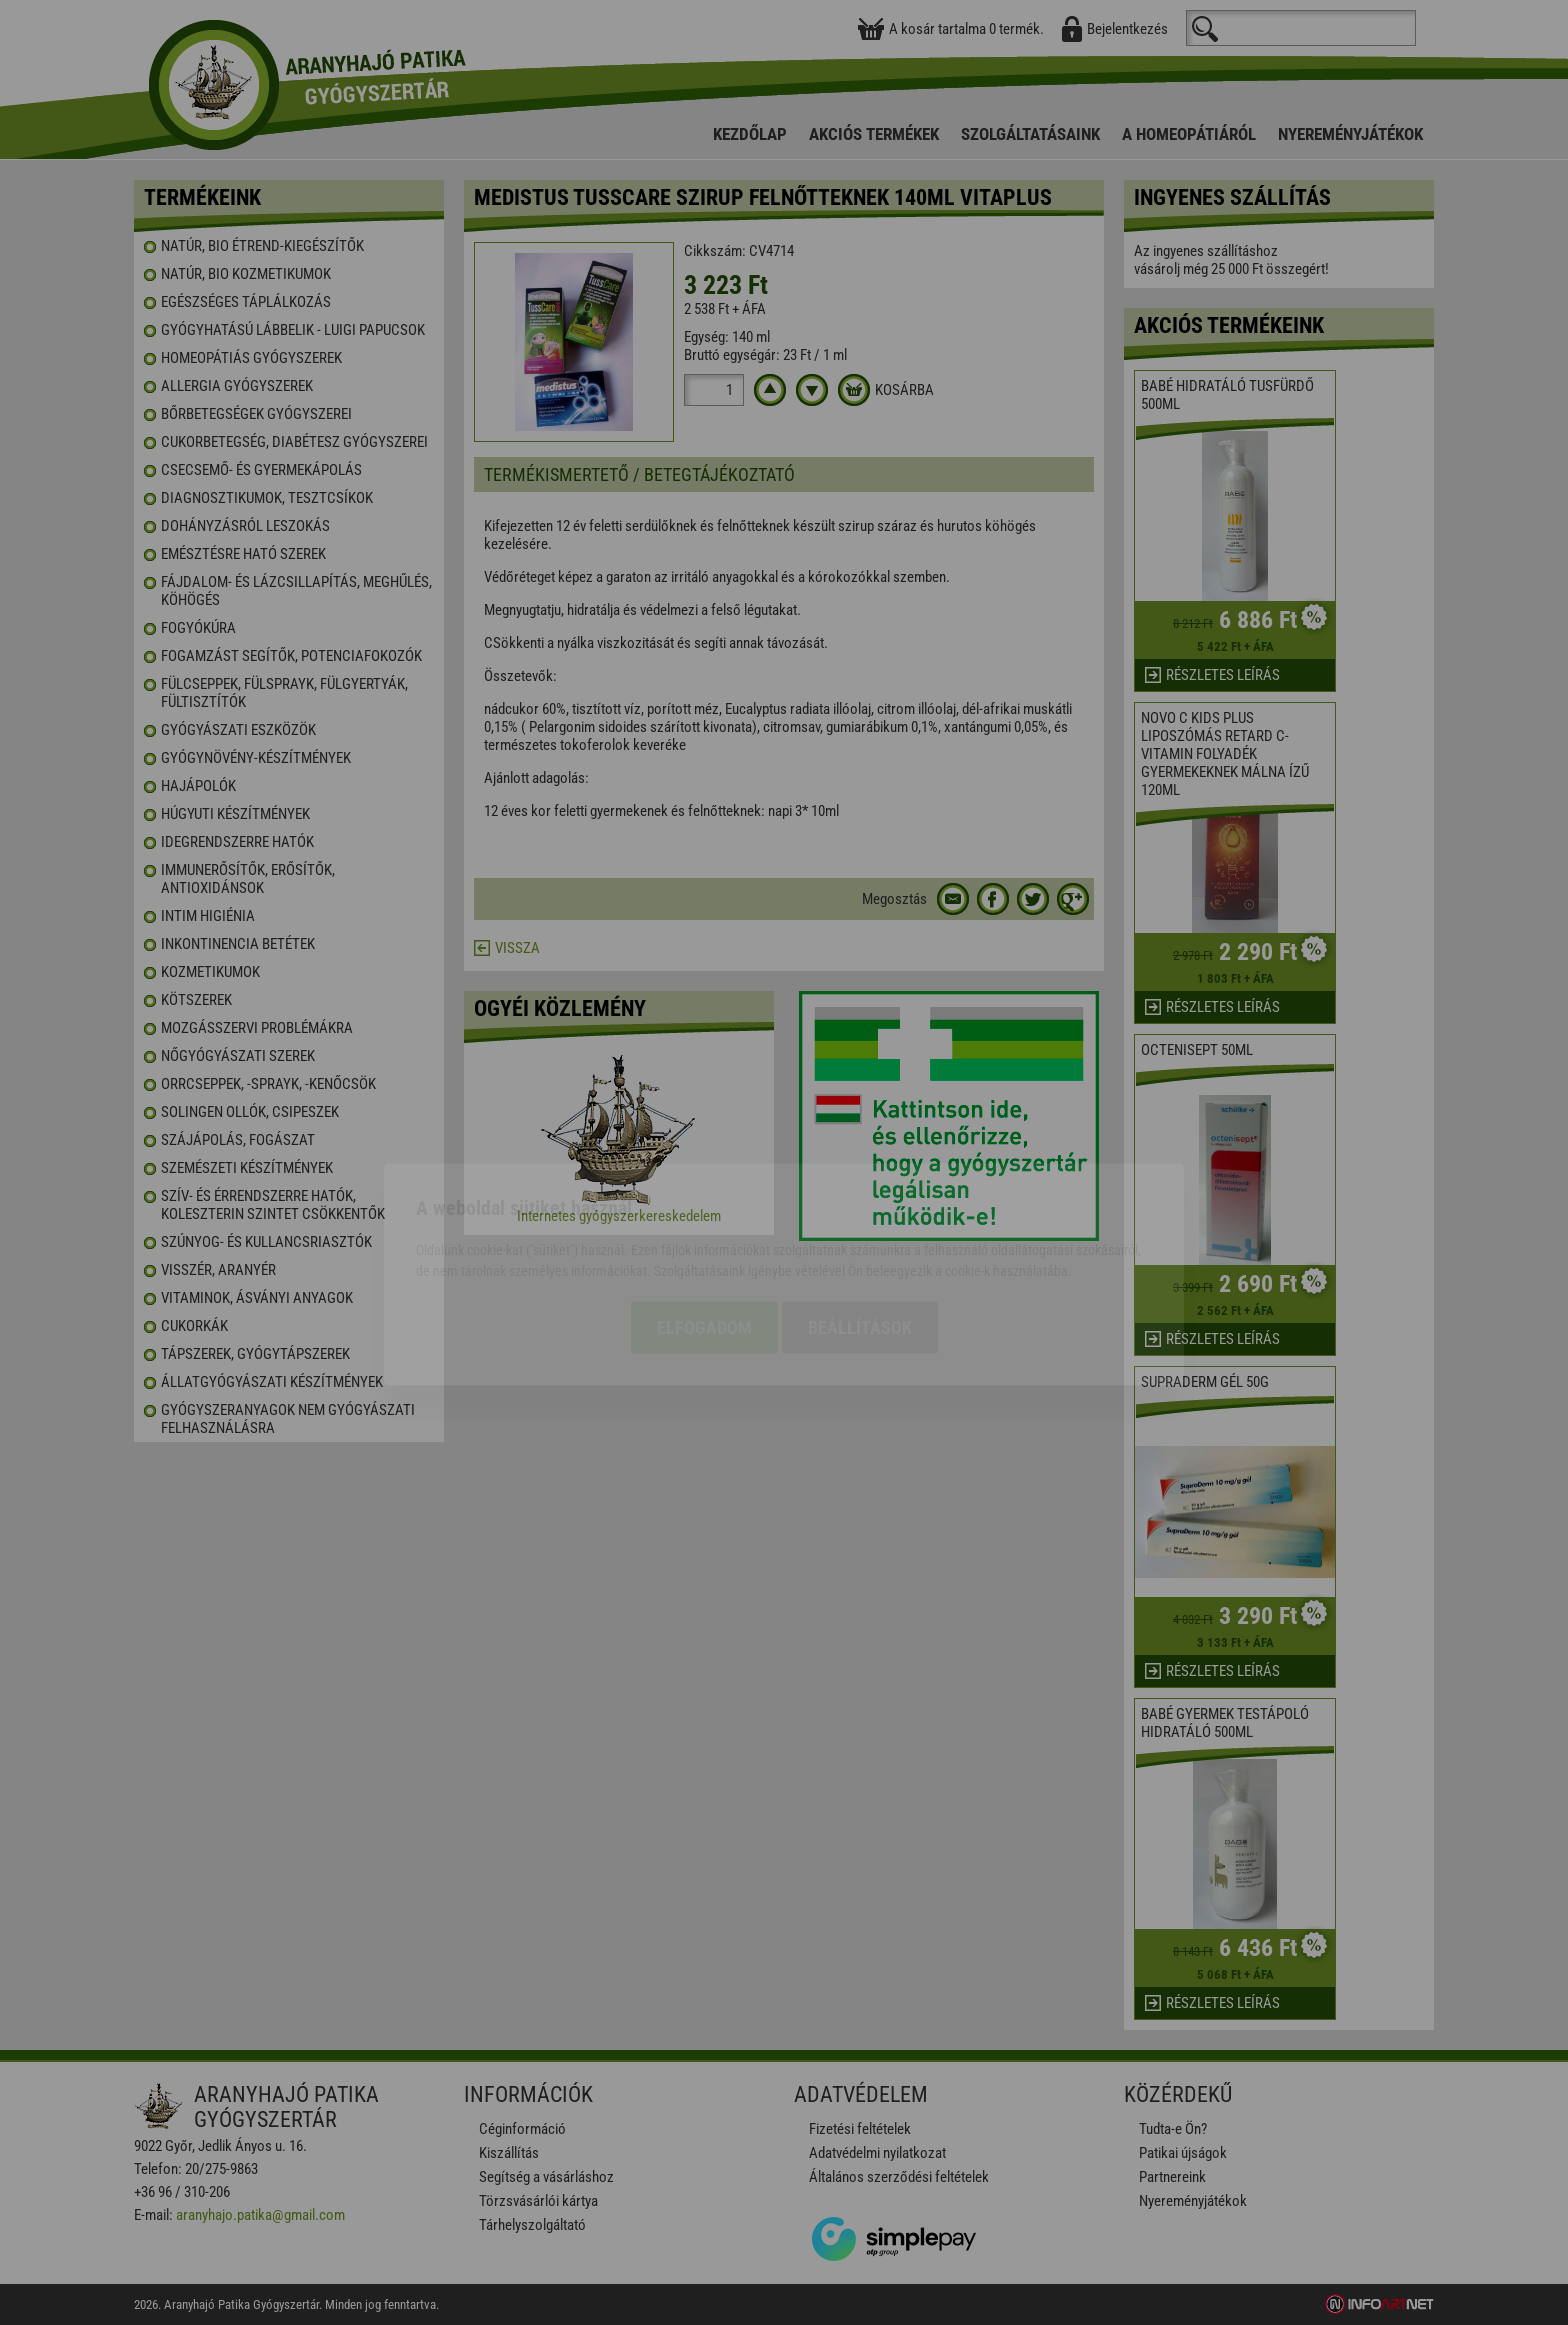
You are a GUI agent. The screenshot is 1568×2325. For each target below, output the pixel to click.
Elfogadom (704, 1215)
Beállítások (860, 1215)
